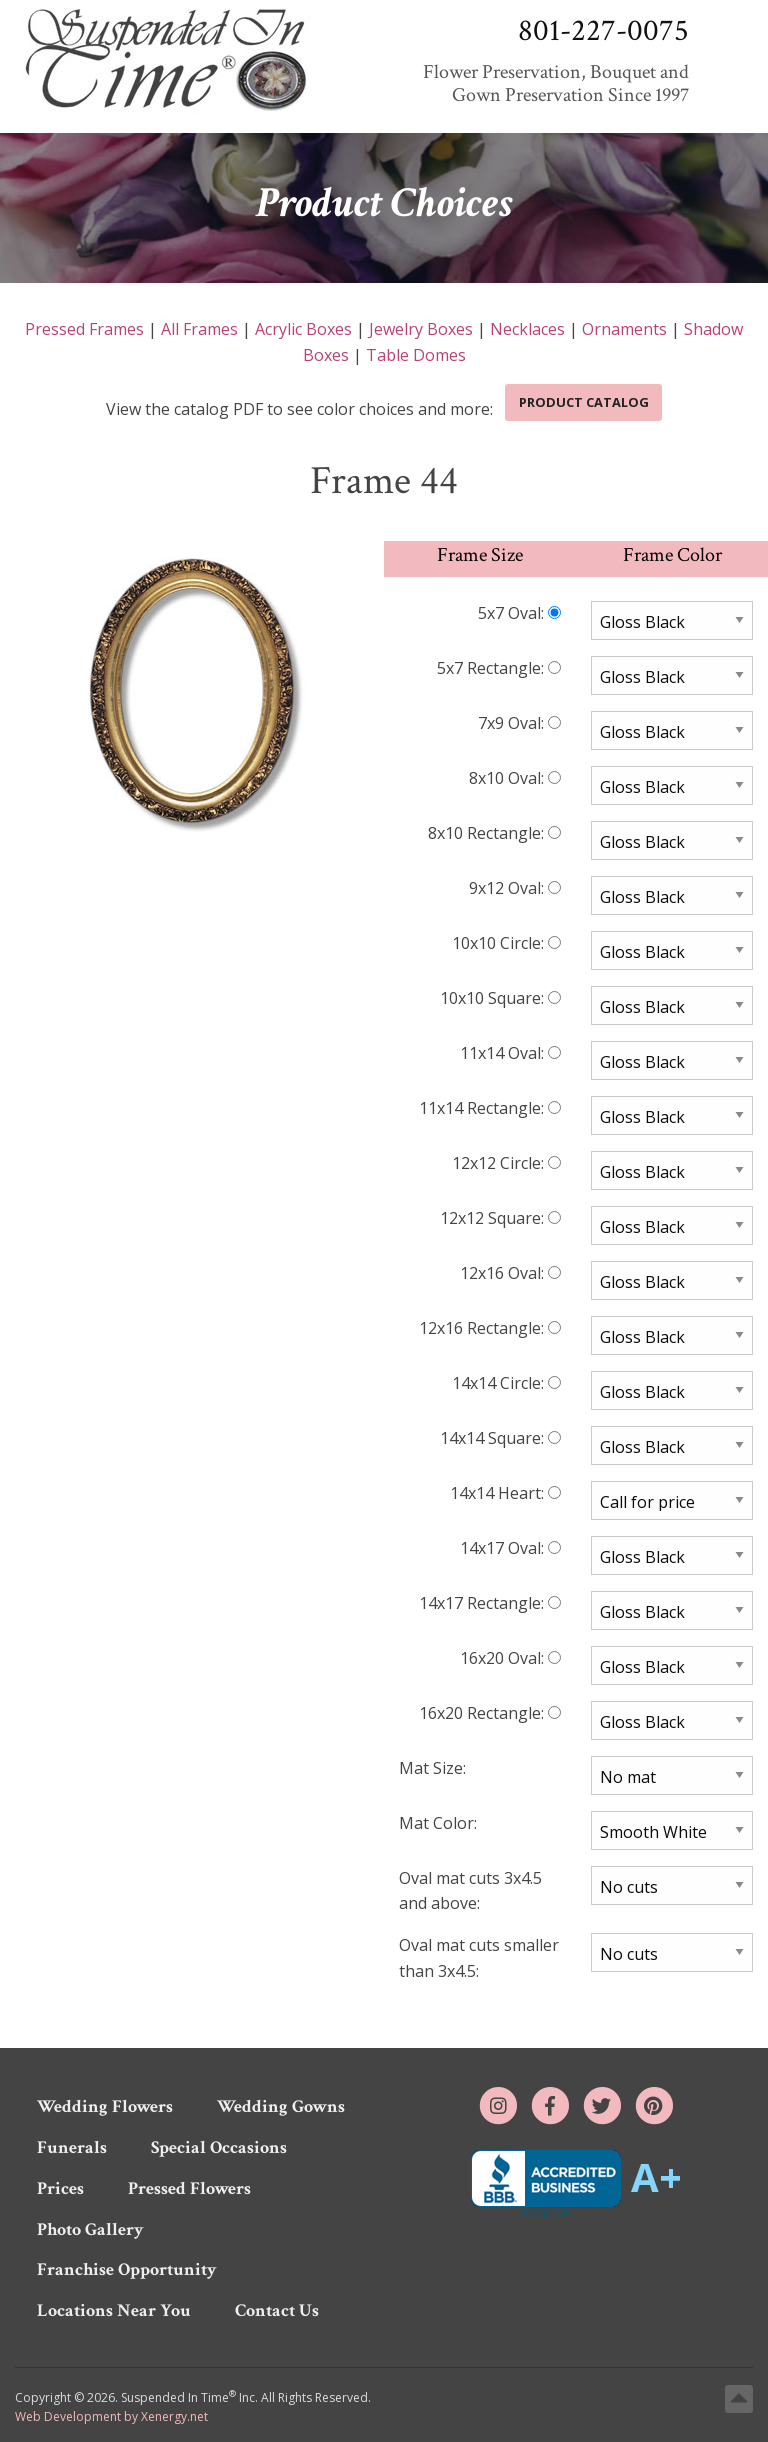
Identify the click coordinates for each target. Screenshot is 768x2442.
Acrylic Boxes (303, 329)
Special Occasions (219, 2147)
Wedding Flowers (105, 2106)
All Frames (199, 329)
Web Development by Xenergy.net (111, 2416)
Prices (60, 2188)
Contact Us (277, 2310)
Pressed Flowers (189, 2188)
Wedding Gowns (281, 2106)
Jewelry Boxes (421, 329)
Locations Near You (114, 2310)
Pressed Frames (84, 329)
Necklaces (527, 329)
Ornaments (624, 329)
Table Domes (416, 355)
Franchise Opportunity (127, 2269)
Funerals (72, 2147)
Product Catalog (584, 402)
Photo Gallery (90, 2229)
